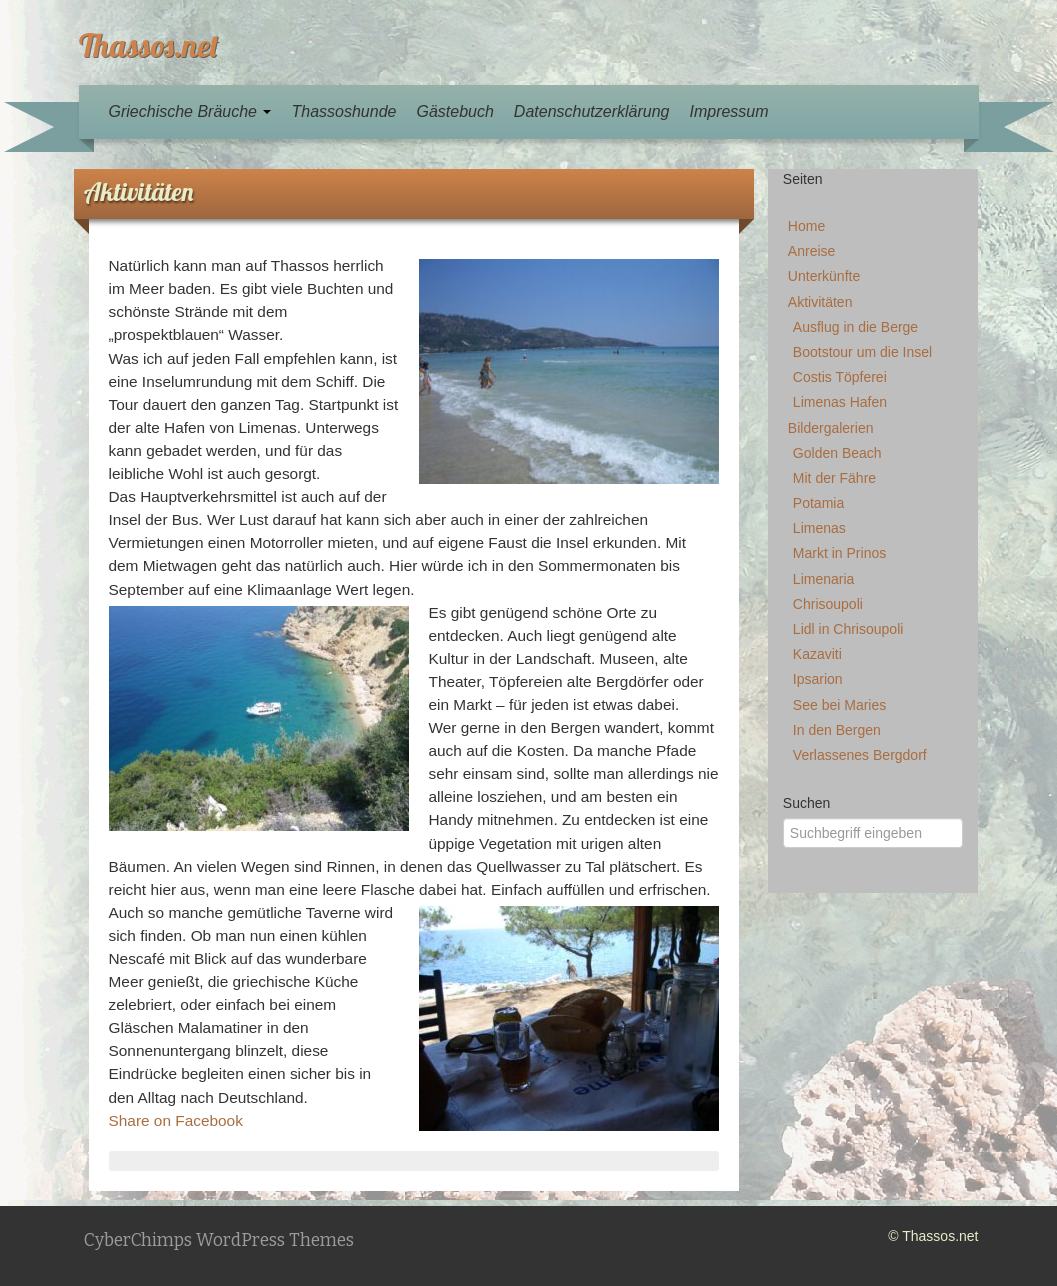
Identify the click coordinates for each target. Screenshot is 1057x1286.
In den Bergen (837, 730)
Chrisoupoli (828, 604)
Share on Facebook (176, 1120)
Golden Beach (837, 453)
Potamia (818, 503)
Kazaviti (817, 654)
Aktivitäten (820, 302)
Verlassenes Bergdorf (860, 755)
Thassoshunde (343, 111)
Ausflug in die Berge (855, 327)
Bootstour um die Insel (862, 352)
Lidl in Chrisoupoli (848, 629)
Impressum (728, 111)
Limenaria (823, 579)
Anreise (811, 251)
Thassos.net (149, 45)
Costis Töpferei (840, 377)
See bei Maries (839, 705)
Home (806, 226)
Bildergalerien (831, 428)
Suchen (806, 803)
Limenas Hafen (840, 402)
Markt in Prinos (839, 553)
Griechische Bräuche (190, 111)
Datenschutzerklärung (592, 111)
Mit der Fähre (834, 478)
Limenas (819, 528)
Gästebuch (454, 111)
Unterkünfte (824, 276)
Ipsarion (818, 679)
